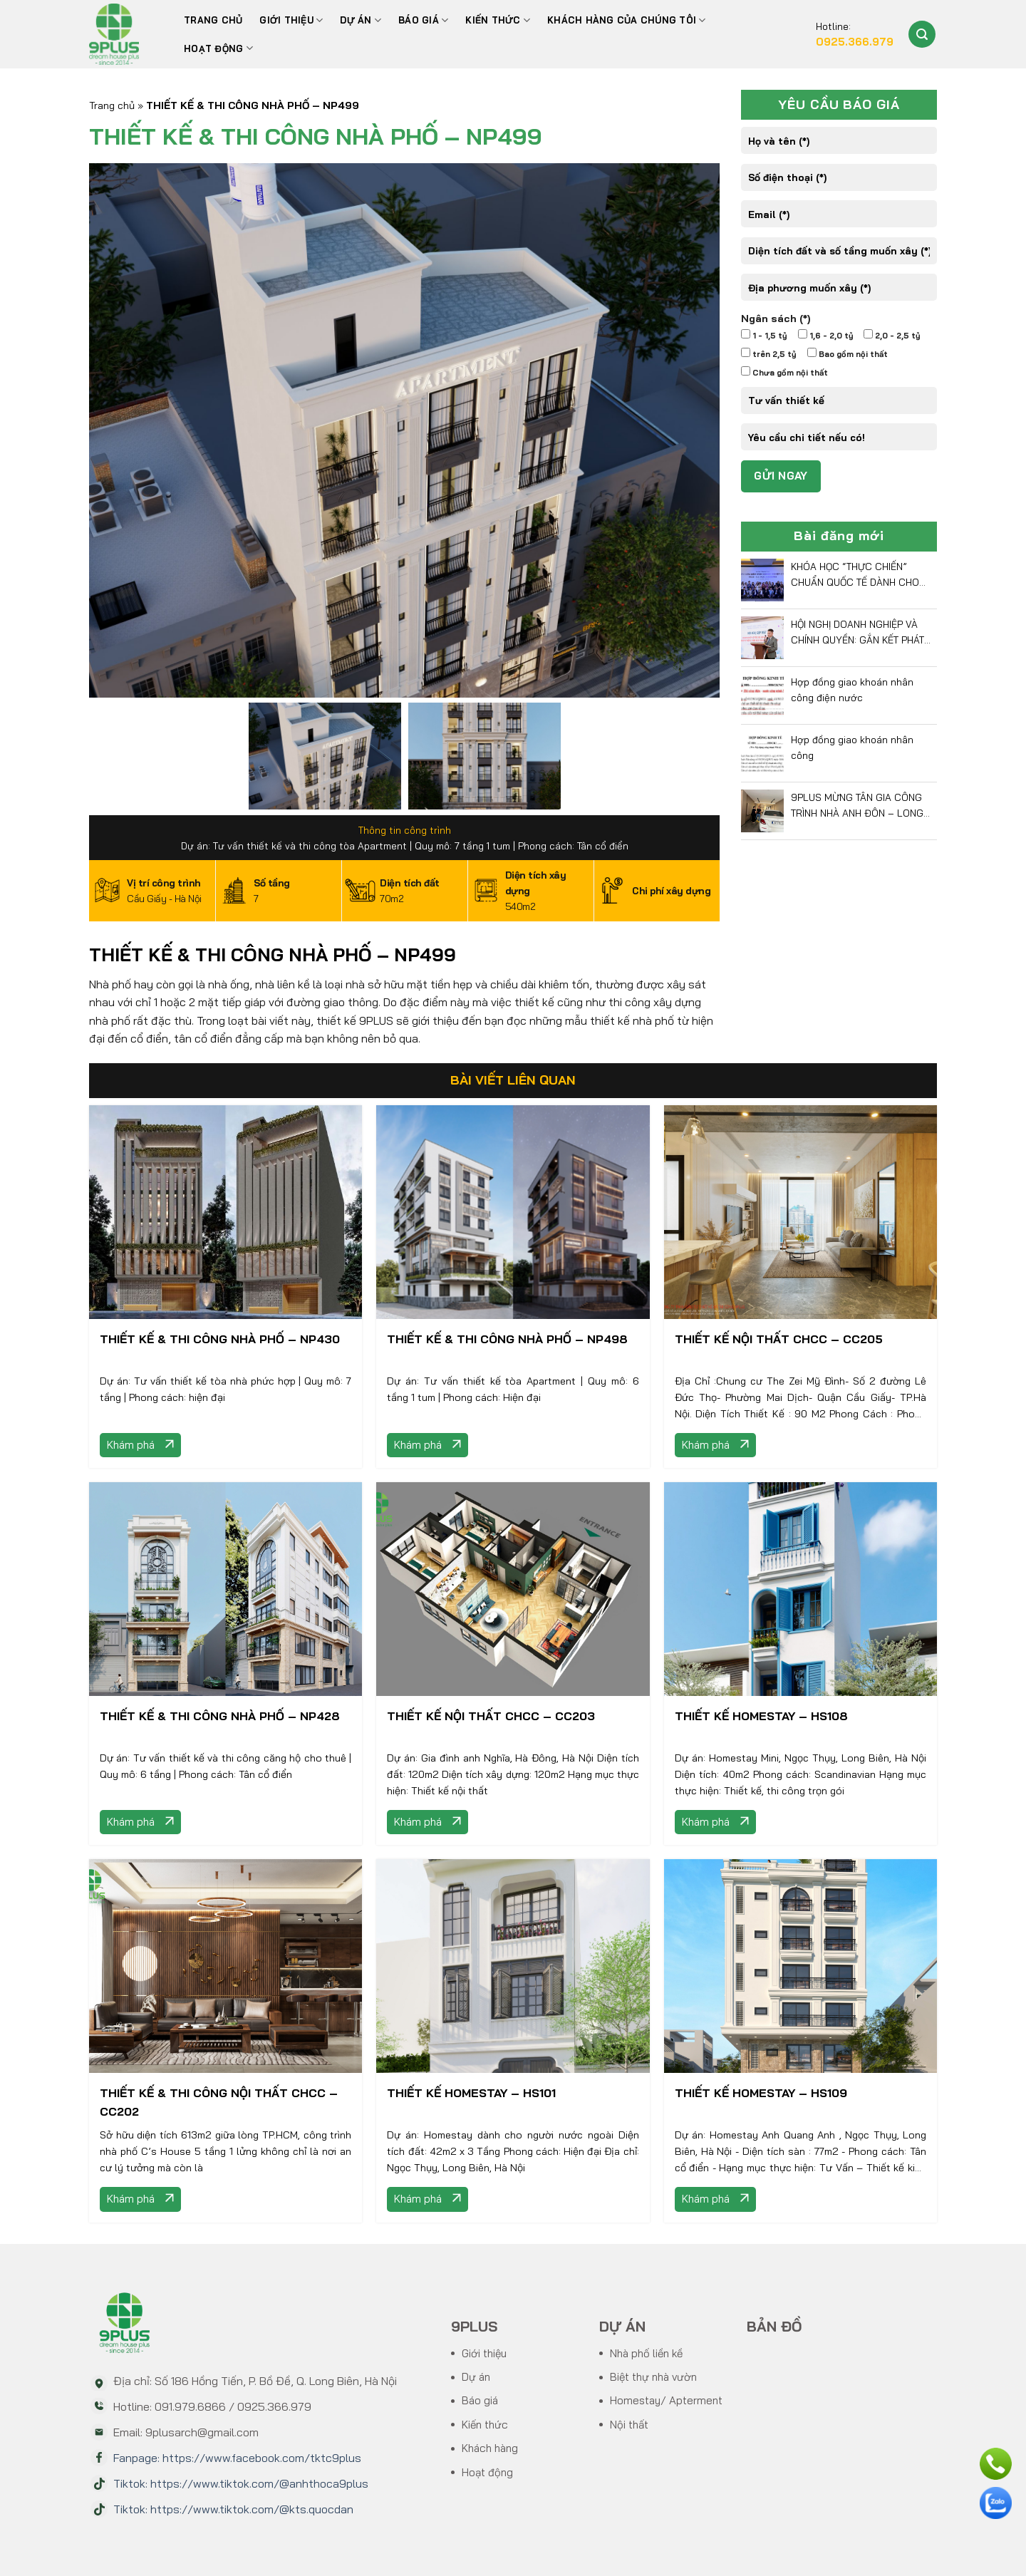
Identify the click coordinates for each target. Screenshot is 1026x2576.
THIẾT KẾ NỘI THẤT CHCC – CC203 (491, 1716)
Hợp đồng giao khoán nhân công (852, 747)
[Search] (922, 34)
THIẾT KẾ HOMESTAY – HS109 (761, 2093)
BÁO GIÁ (423, 20)
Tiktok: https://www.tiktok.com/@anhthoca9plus (240, 2483)
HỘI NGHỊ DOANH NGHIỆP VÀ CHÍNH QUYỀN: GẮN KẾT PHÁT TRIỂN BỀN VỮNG (857, 633)
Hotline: (854, 35)
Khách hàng (490, 2448)
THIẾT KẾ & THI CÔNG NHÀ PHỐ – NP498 (507, 1339)
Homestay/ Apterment (666, 2400)
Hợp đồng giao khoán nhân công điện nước (852, 689)
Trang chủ (213, 20)
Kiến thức (497, 20)
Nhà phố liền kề (646, 2353)
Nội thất (629, 2424)
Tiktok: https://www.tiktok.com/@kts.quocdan (233, 2509)
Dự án (360, 20)
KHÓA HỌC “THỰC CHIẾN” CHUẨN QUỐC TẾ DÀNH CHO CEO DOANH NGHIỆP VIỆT (855, 575)
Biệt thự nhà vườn (653, 2377)
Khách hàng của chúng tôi (626, 20)
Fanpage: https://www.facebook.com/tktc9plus (237, 2458)
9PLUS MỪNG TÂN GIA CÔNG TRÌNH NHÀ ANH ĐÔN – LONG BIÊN (857, 806)
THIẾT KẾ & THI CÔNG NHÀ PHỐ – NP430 (220, 1339)
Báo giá (480, 2400)
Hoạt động (218, 48)
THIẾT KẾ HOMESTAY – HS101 (471, 2093)
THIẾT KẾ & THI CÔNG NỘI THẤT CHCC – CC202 (219, 2102)
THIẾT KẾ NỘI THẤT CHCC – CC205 (779, 1339)
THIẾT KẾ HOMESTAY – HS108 (761, 1716)
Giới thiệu (291, 20)
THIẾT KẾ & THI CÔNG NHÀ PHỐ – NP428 (220, 1716)
